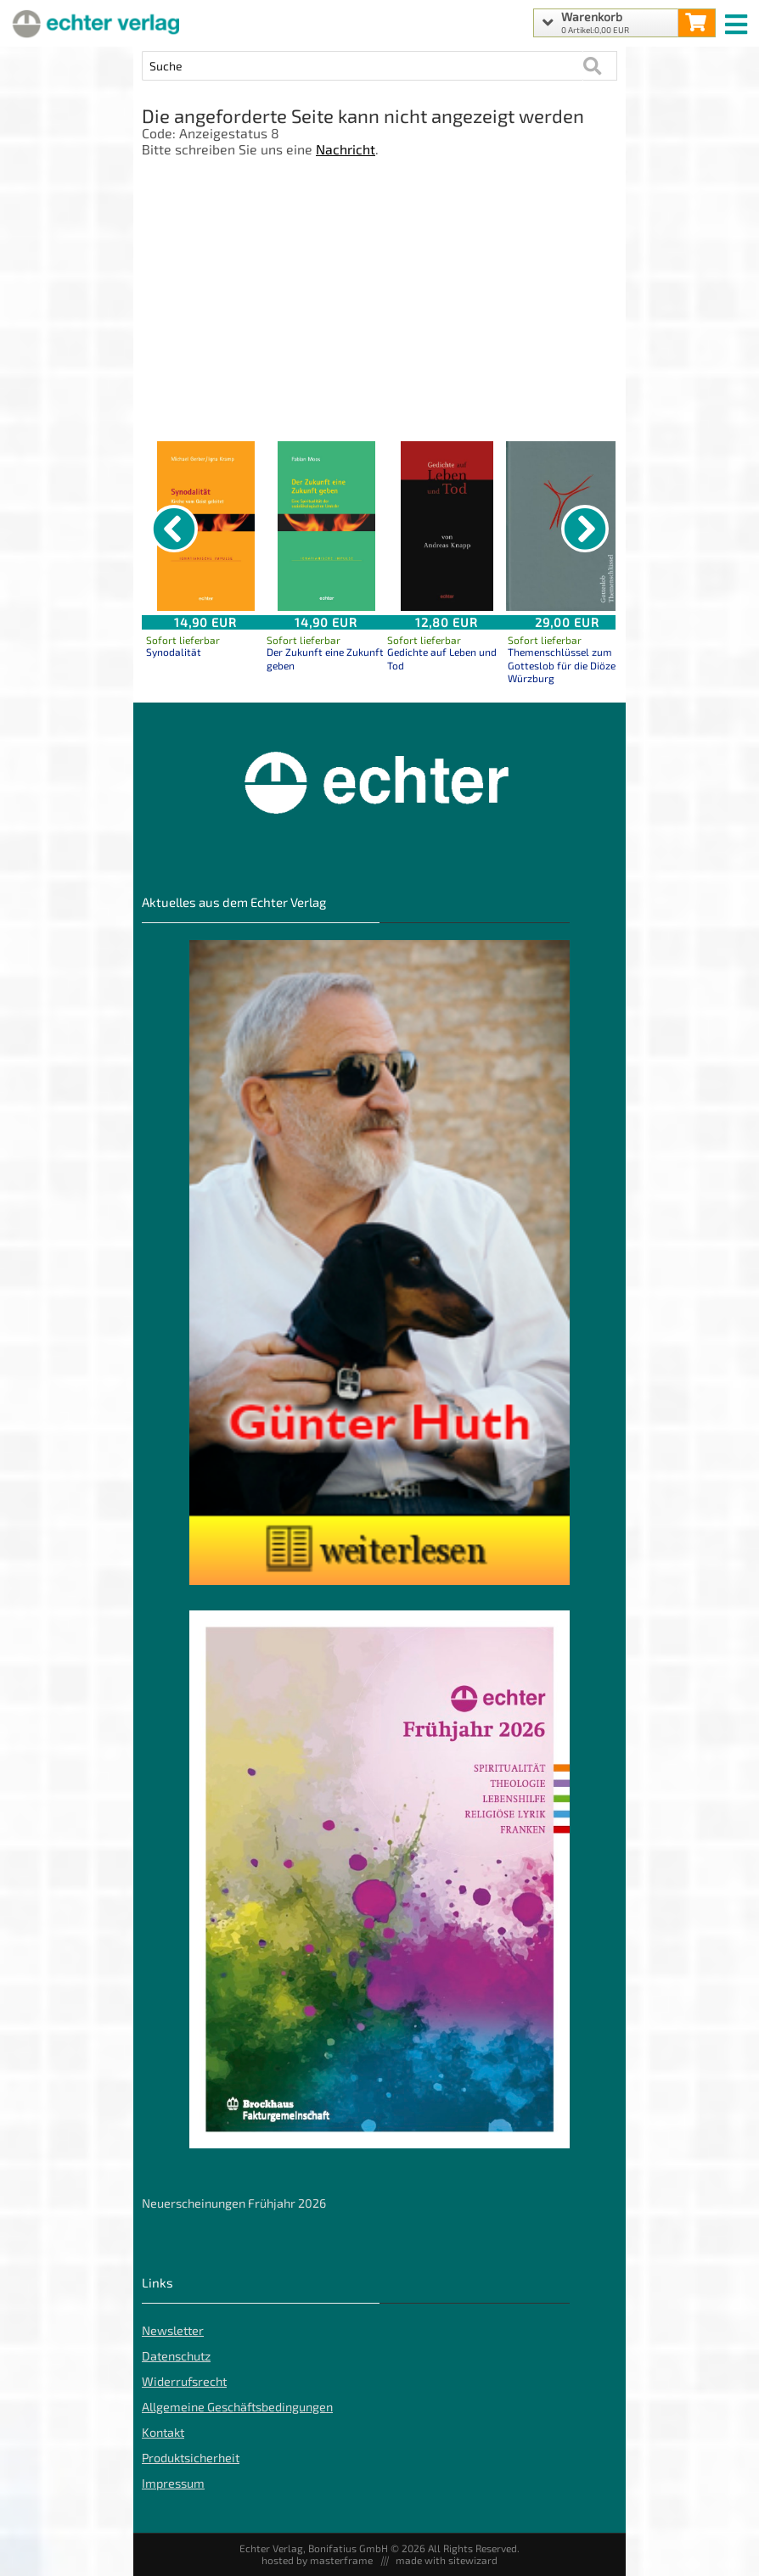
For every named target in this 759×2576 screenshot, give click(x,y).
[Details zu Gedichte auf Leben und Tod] (446, 526)
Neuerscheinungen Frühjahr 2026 (234, 2203)
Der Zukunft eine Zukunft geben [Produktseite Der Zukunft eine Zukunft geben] (325, 658)
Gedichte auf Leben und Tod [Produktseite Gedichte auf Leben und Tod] (442, 658)
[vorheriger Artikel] (174, 528)
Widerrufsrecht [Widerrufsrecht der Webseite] (184, 2381)
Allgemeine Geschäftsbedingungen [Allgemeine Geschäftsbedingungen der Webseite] (237, 2407)
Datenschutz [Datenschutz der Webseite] (176, 2356)
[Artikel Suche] (362, 66)
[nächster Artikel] (585, 528)
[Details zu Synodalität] (205, 526)
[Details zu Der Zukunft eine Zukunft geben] (326, 526)
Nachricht (345, 149)
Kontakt (163, 2432)
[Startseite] (93, 23)
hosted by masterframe (317, 2560)
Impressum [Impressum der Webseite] (173, 2483)
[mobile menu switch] (738, 20)
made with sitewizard (447, 2560)
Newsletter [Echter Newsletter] (173, 2330)
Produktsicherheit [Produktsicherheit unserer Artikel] (190, 2457)
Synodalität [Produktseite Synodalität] (173, 652)
